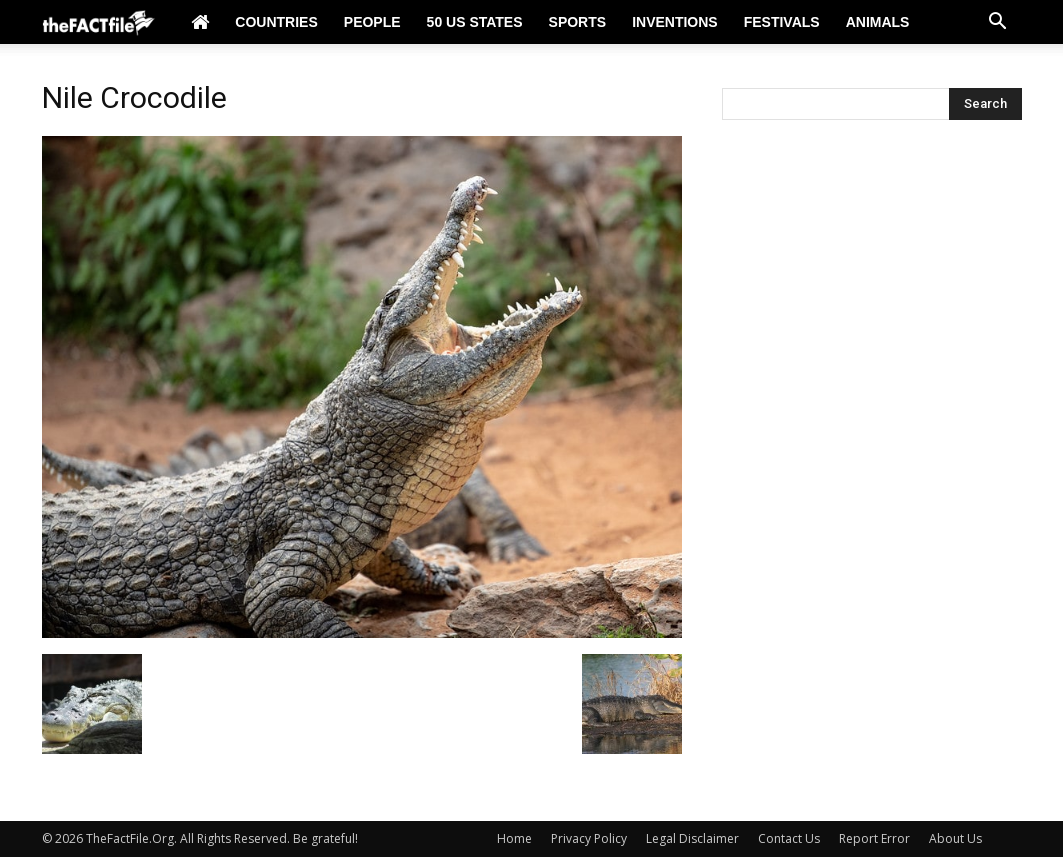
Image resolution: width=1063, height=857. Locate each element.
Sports (578, 22)
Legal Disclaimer (692, 838)
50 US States (475, 22)
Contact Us (789, 838)
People (372, 22)
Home (514, 838)
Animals (878, 22)
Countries (276, 22)
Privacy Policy (589, 838)
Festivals (782, 22)
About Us (955, 838)
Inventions (675, 22)
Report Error (874, 838)
